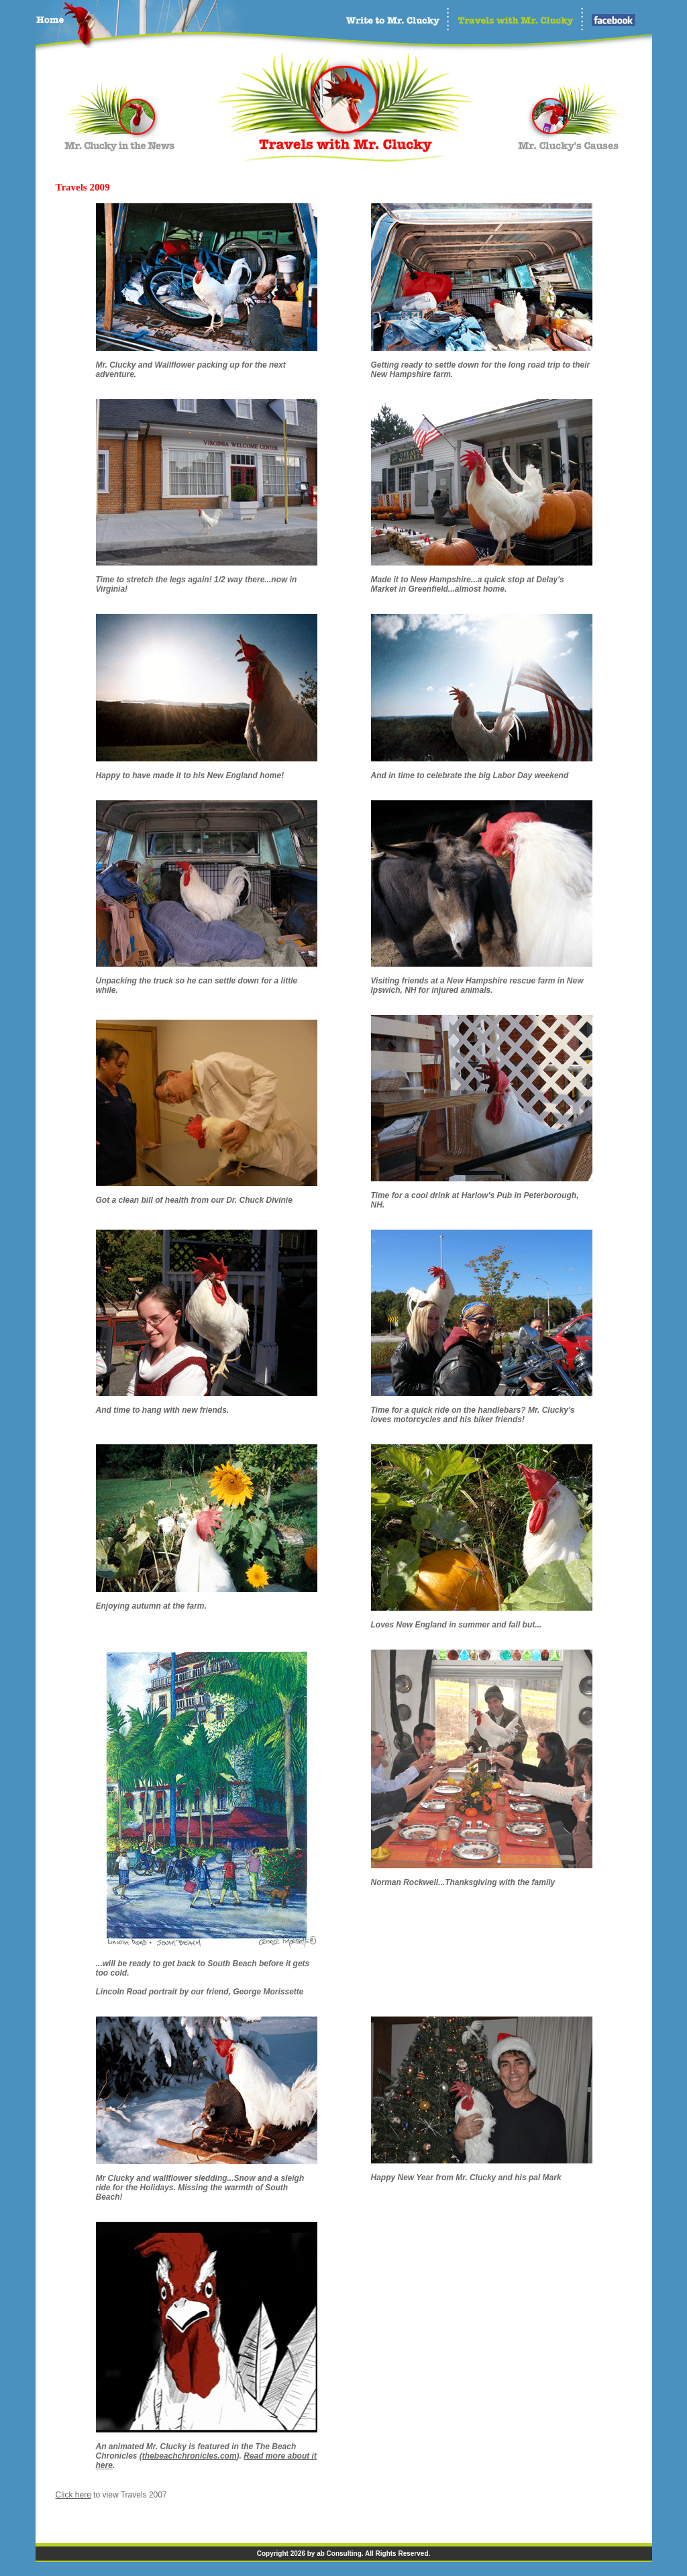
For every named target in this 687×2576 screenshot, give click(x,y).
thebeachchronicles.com (189, 2456)
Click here (73, 2495)
